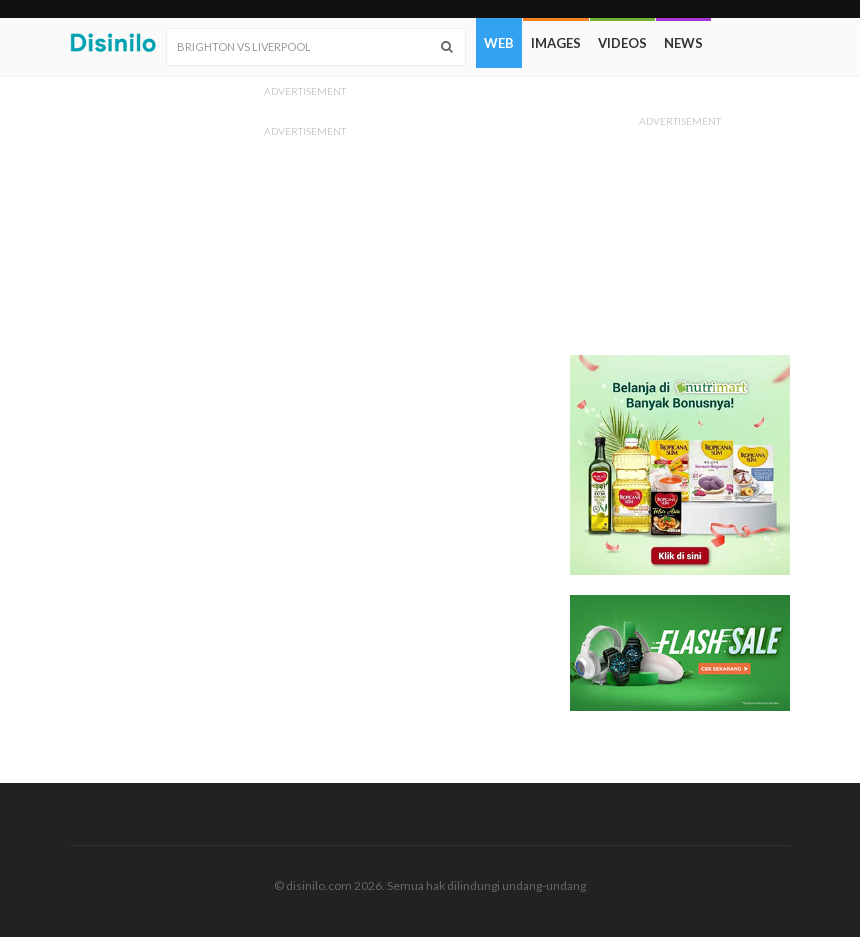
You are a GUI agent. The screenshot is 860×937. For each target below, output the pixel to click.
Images (556, 43)
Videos (622, 43)
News (683, 43)
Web (499, 43)
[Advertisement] (680, 235)
